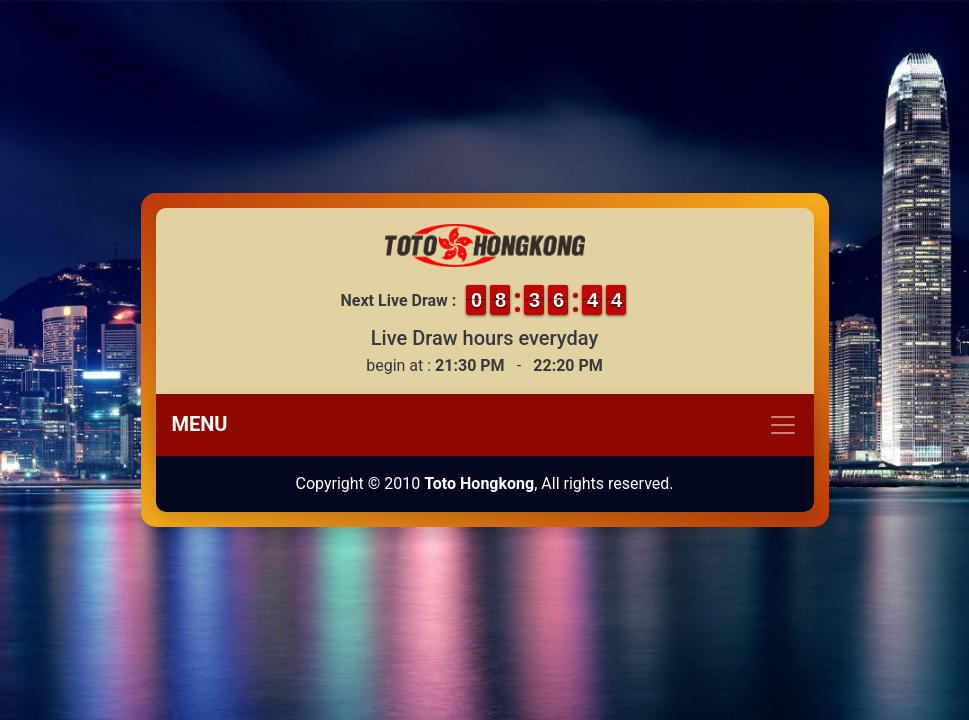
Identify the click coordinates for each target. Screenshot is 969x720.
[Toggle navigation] (485, 425)
